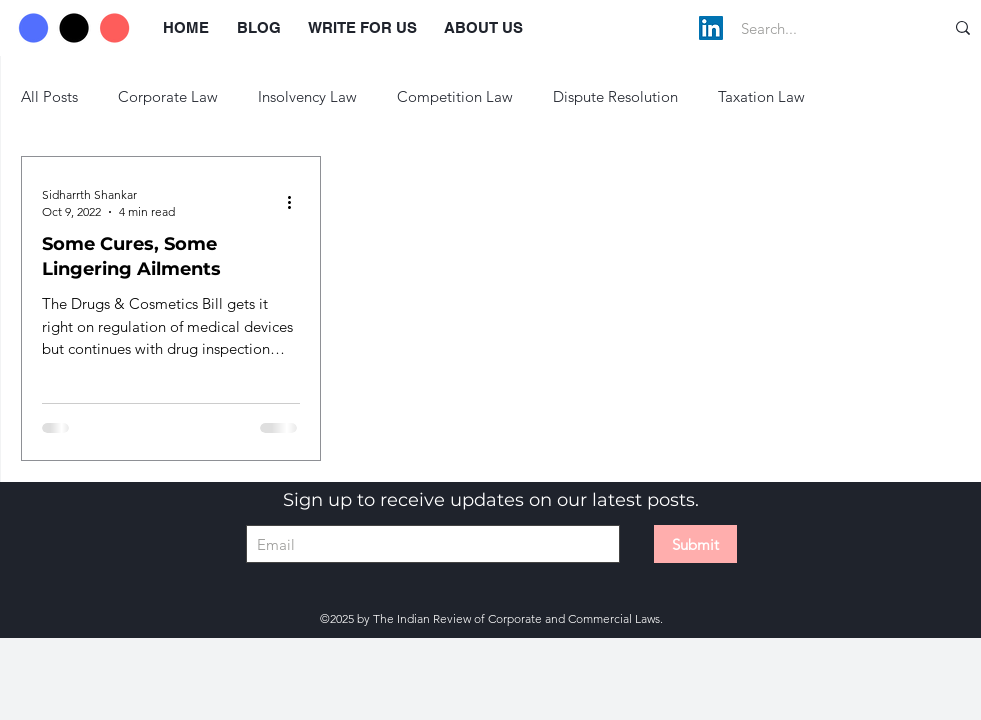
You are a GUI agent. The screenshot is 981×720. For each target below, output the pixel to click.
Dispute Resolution (615, 96)
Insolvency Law (307, 96)
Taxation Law (761, 96)
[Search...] (821, 28)
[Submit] (695, 544)
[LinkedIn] (711, 28)
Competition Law (455, 96)
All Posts (49, 96)
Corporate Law (168, 96)
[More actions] (297, 202)
